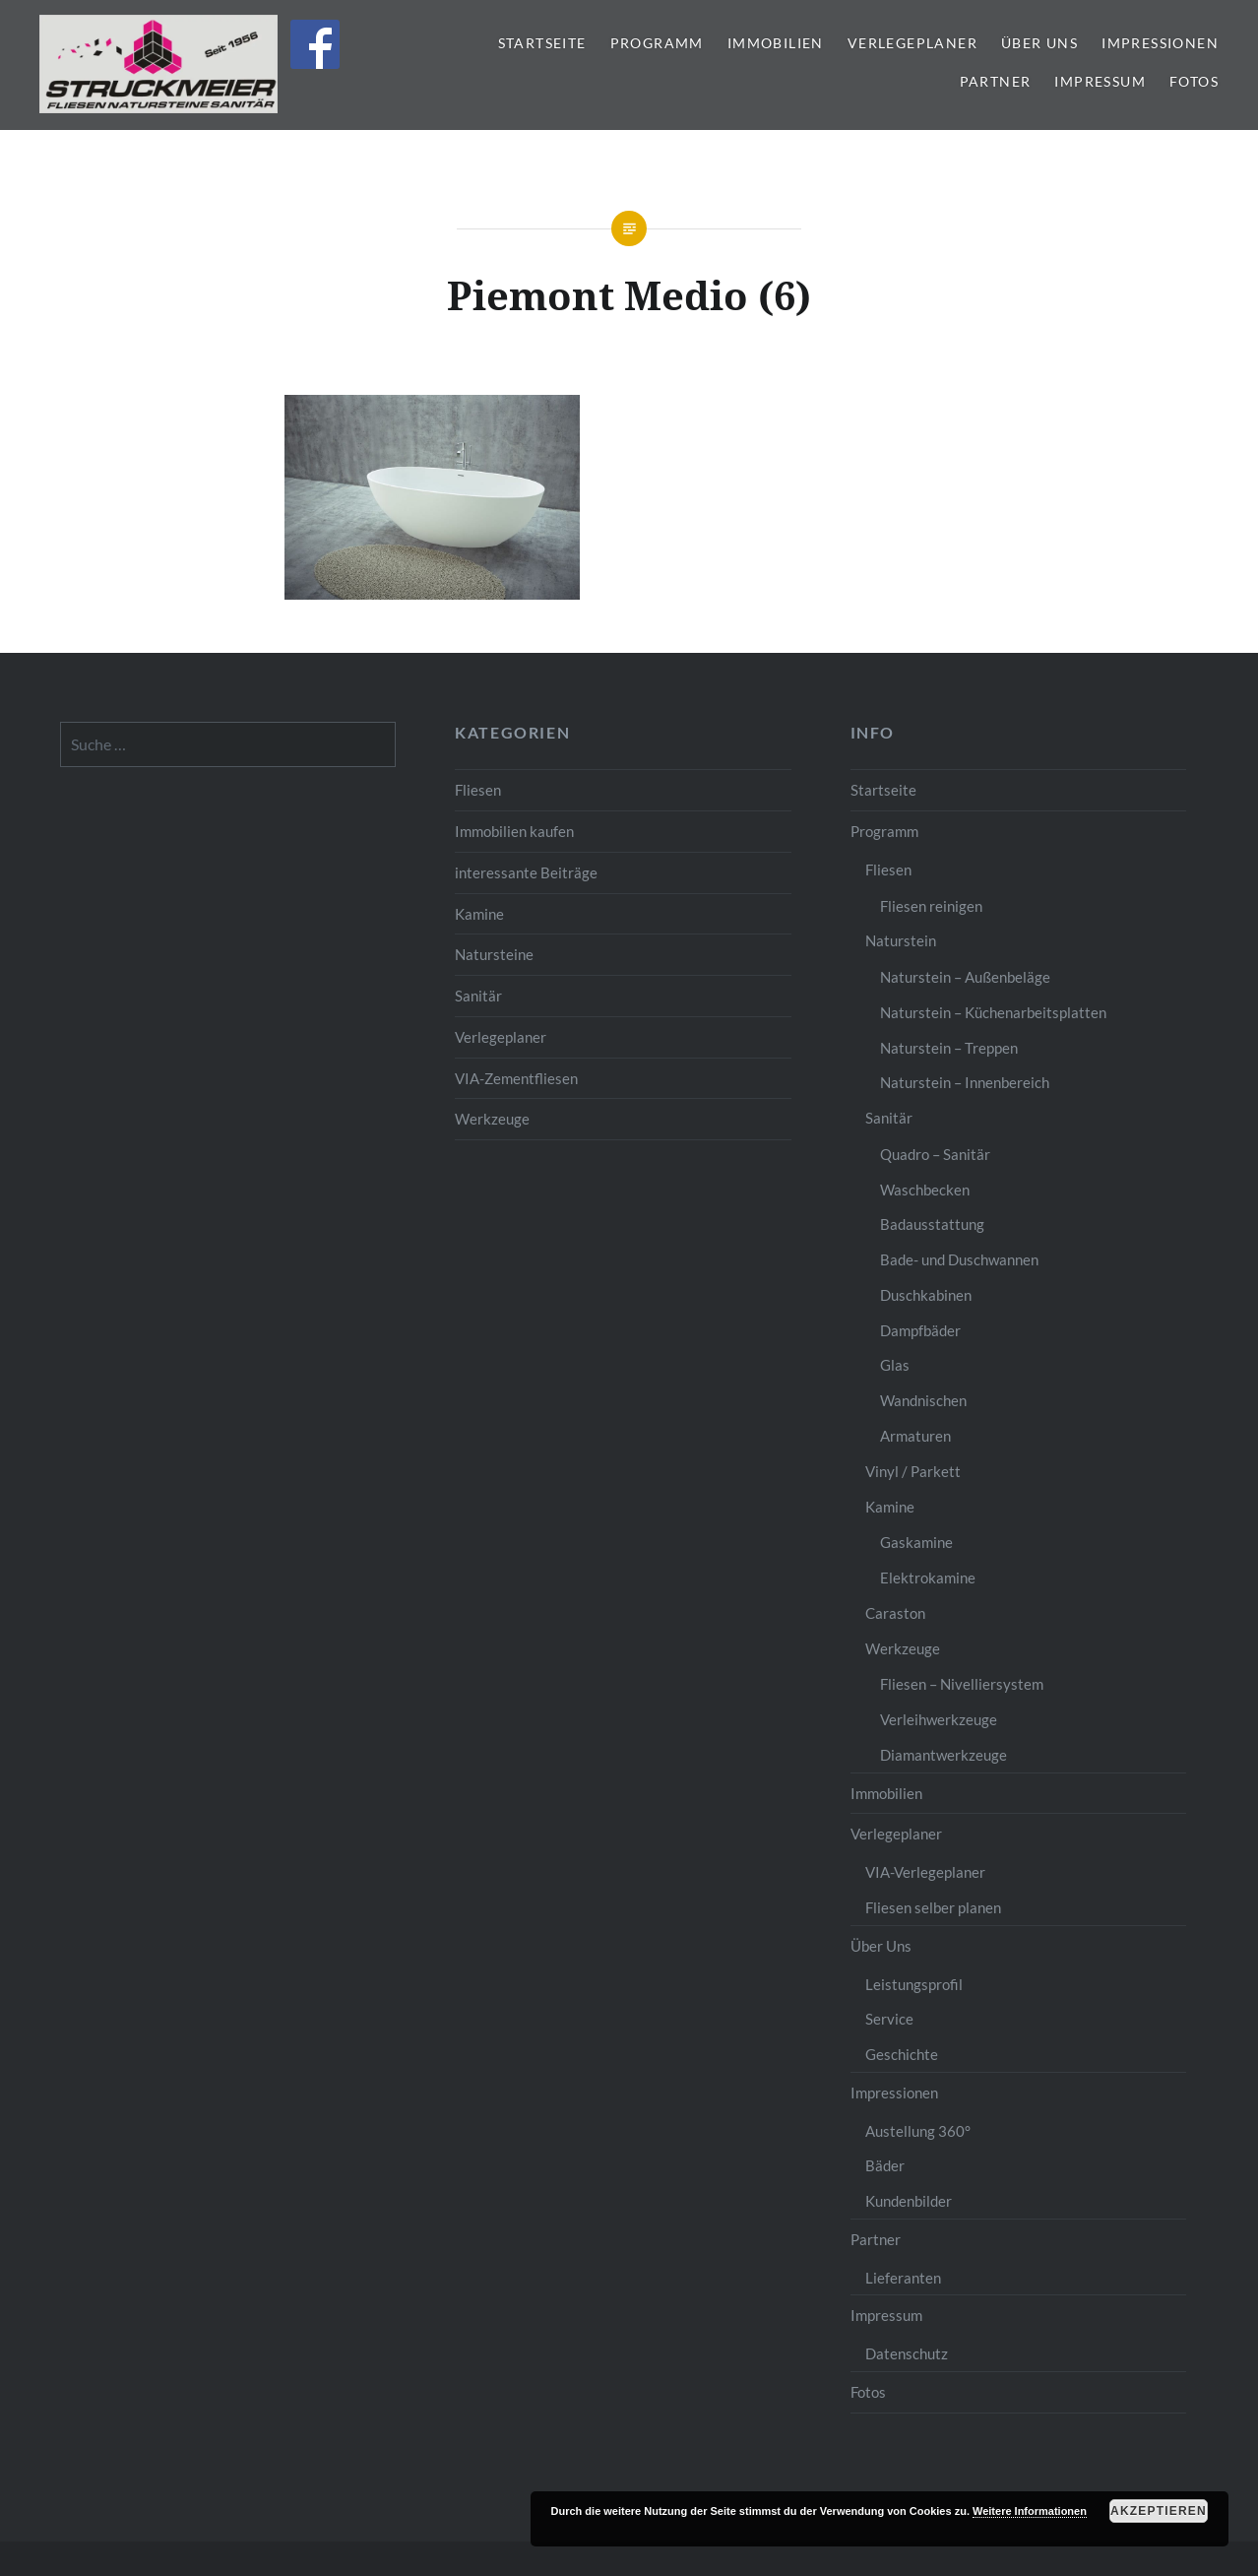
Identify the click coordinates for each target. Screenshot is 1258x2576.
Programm (657, 42)
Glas (895, 1365)
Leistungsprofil (914, 1984)
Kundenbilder (908, 2201)
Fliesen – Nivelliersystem (961, 1684)
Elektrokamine (927, 1577)
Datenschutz (906, 2353)
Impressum (1100, 81)
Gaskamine (916, 1542)
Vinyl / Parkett (913, 1471)
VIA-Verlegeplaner (925, 1872)
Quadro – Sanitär (935, 1154)
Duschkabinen (926, 1295)
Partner (996, 81)
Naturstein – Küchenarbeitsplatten (993, 1012)
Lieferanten (903, 2277)
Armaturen (915, 1436)
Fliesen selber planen (933, 1907)
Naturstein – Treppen (949, 1048)
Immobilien (775, 42)
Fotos (1194, 81)
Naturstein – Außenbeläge (965, 977)
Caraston (895, 1613)
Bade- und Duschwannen (959, 1259)
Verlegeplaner (912, 42)
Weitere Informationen (1030, 2511)
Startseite (542, 42)
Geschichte (901, 2054)
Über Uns (1039, 42)
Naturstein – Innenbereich (964, 1082)
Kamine (479, 914)
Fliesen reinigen (931, 906)
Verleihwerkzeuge (938, 1719)
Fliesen (478, 790)
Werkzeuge (492, 1118)
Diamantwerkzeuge (943, 1755)
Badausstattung (932, 1224)
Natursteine (494, 954)
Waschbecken (925, 1189)
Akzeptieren (1158, 2511)
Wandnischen (923, 1400)
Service (889, 2019)
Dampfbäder (920, 1330)
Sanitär (478, 995)
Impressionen (1160, 42)
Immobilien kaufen (514, 831)
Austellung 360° (918, 2131)
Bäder (885, 2165)
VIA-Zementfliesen (516, 1078)
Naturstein (900, 940)
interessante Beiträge (526, 872)
